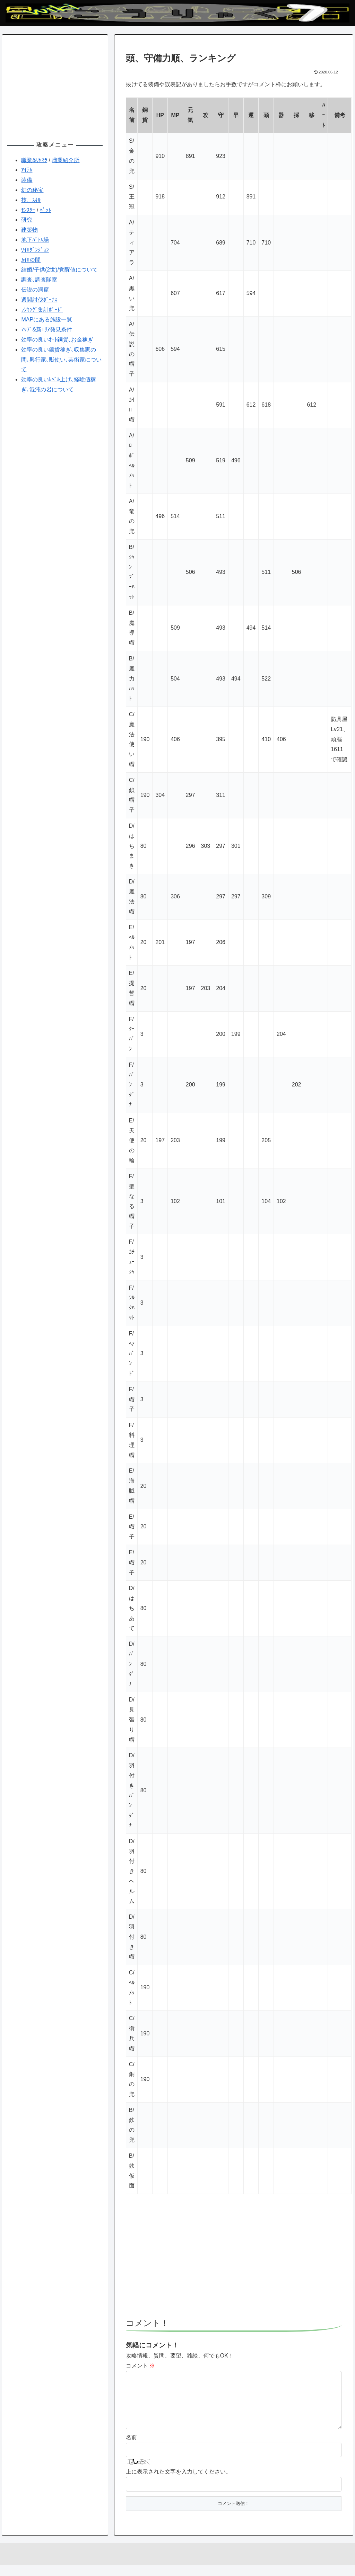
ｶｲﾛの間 (31, 260)
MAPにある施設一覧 (46, 319)
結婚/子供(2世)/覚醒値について (59, 270)
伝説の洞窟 (35, 290)
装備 (26, 180)
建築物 (29, 230)
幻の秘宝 (32, 190)
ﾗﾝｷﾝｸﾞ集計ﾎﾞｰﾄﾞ (42, 310)
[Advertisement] (233, 2259)
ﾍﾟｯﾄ (45, 210)
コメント (140, 2366)
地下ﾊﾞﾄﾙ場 (35, 240)
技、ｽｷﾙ (31, 200)
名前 (131, 2448)
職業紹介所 (65, 160)
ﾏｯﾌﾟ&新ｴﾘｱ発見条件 (46, 329)
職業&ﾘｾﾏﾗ (34, 160)
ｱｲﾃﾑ (26, 170)
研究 (26, 220)
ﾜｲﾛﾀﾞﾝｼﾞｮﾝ (35, 250)
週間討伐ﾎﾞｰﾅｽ (39, 300)
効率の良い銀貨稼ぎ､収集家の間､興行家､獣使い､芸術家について (61, 360)
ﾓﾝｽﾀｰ (28, 210)
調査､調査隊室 (39, 280)
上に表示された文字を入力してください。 (178, 2483)
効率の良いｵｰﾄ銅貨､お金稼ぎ (57, 340)
